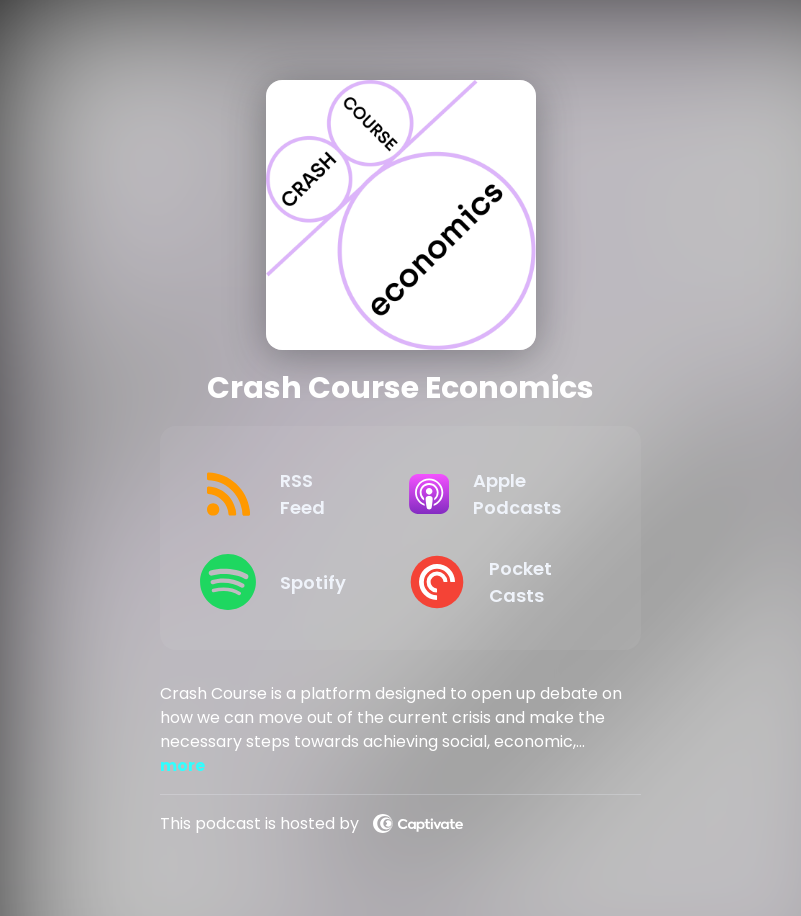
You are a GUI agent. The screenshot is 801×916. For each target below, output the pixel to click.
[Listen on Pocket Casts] (497, 582)
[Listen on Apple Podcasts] (497, 494)
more (182, 765)
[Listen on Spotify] (288, 582)
